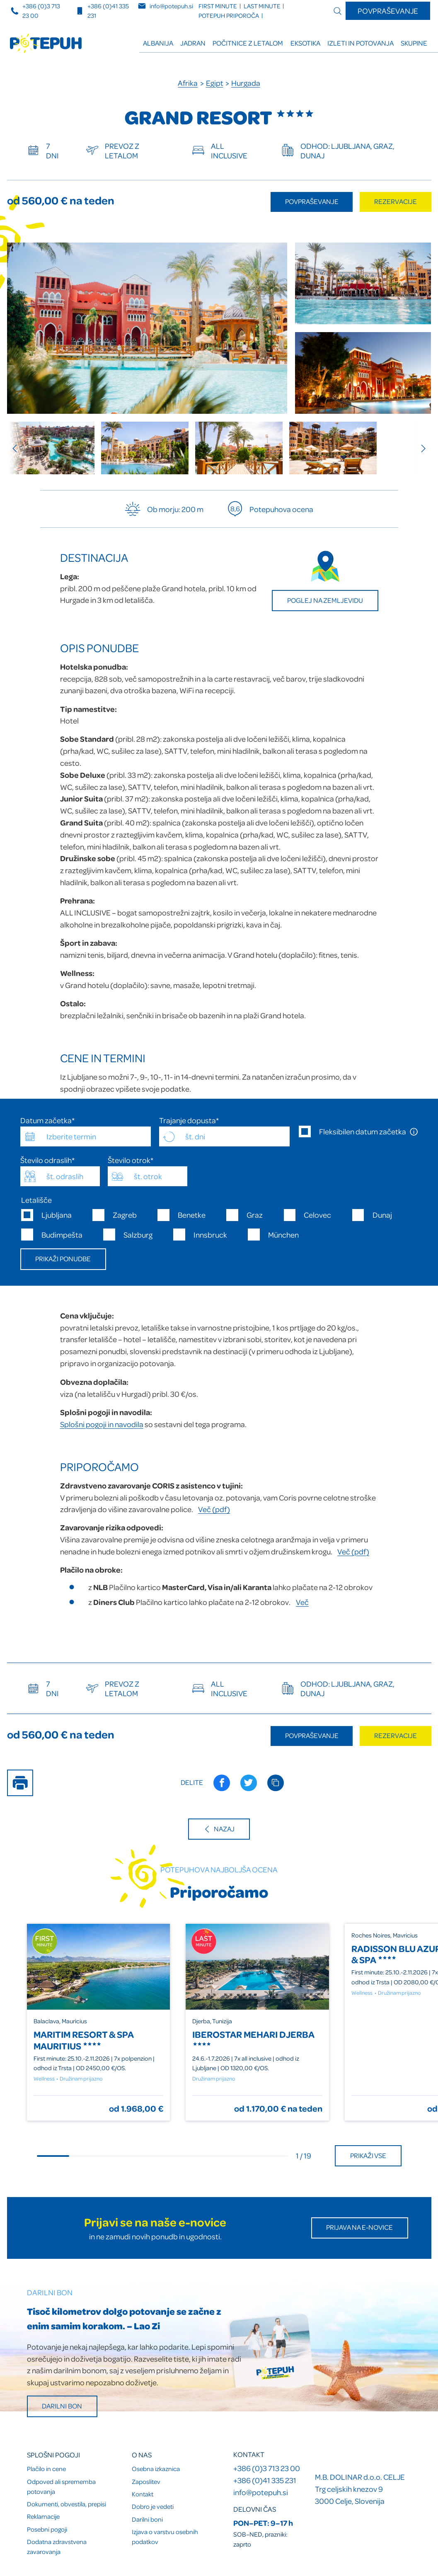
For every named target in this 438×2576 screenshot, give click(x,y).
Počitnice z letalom (248, 43)
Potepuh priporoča (228, 15)
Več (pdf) (214, 1509)
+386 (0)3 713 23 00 (266, 2468)
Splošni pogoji (53, 2454)
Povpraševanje (388, 10)
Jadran (193, 43)
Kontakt (142, 2494)
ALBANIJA (158, 43)
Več (302, 1602)
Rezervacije (395, 201)
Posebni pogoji (47, 2529)
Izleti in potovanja (360, 43)
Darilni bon (62, 2405)
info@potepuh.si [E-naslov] (165, 6)
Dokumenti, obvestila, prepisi (66, 2504)
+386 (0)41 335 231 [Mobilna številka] (102, 10)
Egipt (214, 82)
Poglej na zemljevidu (325, 600)
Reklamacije (43, 2516)
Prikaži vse (368, 2155)
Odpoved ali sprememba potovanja (61, 2486)
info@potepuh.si (260, 2492)
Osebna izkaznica (156, 2468)
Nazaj (219, 1828)
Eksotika (305, 43)
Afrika (188, 82)
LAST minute (262, 6)
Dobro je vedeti (153, 2506)
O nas (142, 2454)
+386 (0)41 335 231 (264, 2480)
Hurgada (245, 82)
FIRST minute (217, 6)
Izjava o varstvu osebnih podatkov (165, 2536)
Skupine (414, 43)
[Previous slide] (19, 448)
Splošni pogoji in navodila (101, 1424)
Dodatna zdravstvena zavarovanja (57, 2546)
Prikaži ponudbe (63, 1258)
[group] (50, 448)
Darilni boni (147, 2519)
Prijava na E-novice (359, 2227)
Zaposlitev (146, 2481)
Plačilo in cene (46, 2468)
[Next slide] (419, 448)
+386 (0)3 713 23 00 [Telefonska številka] (35, 10)
